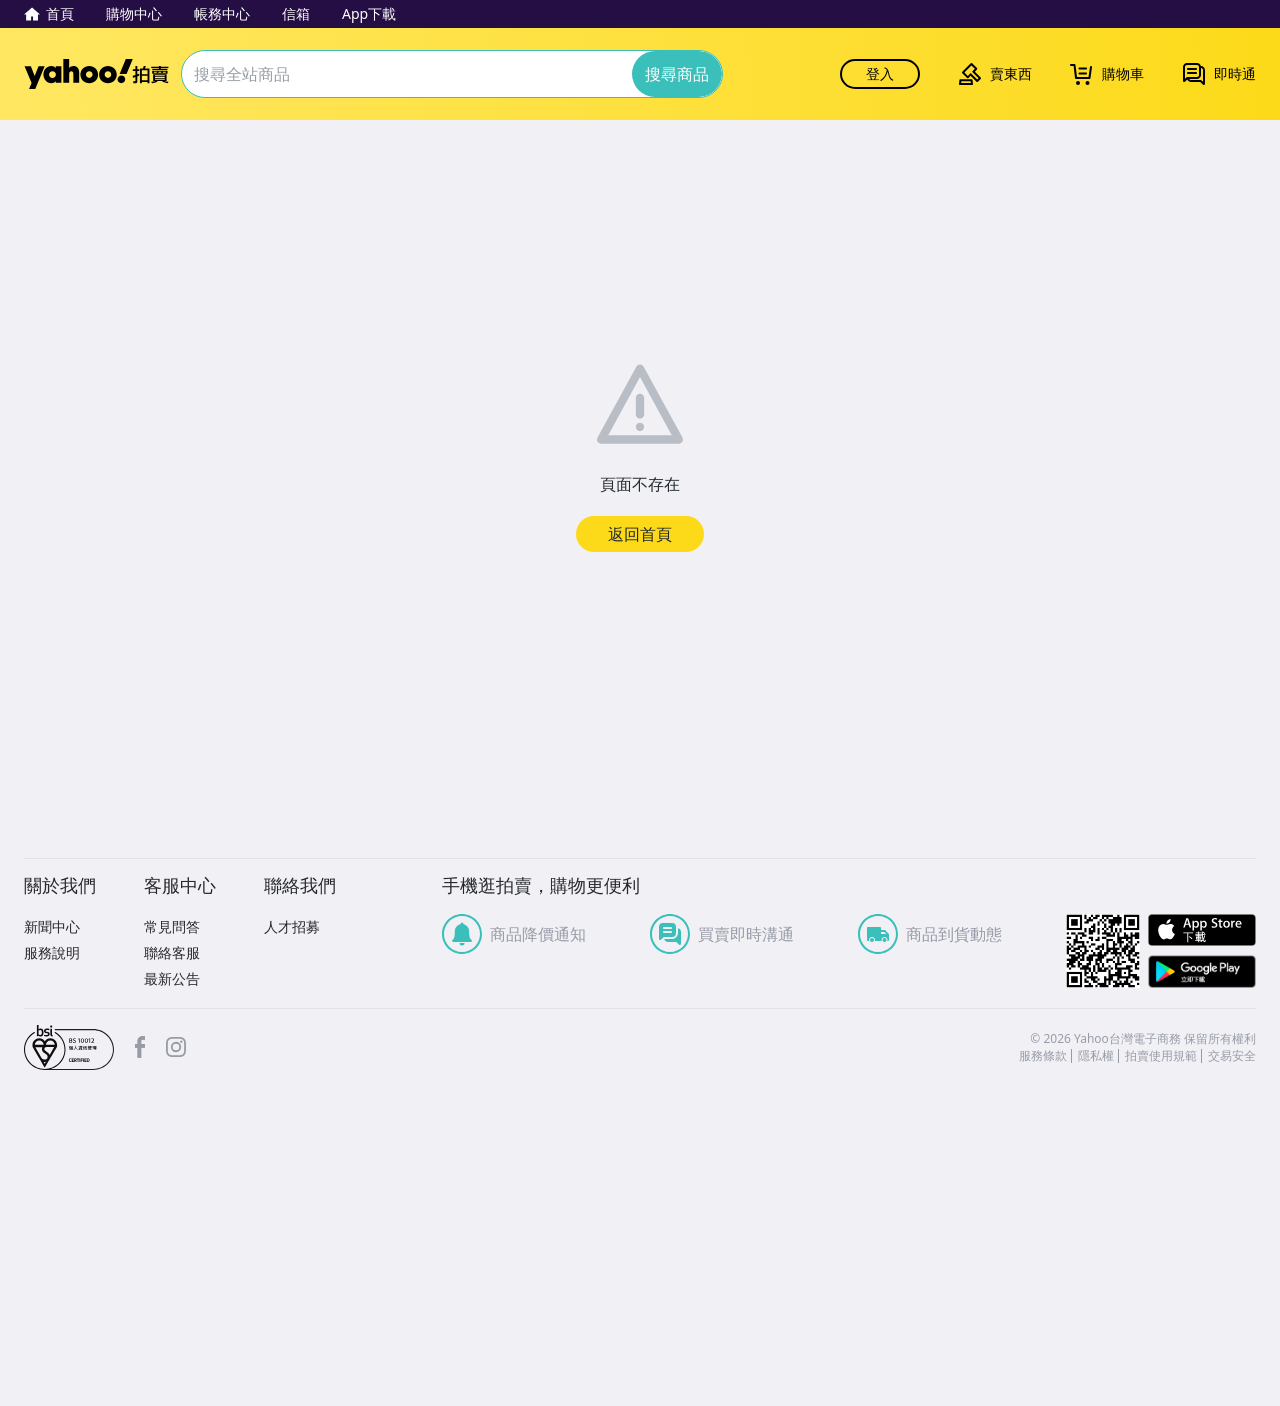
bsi (69, 1048)
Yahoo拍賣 (96, 74)
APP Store (1202, 930)
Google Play (1202, 971)
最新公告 (172, 978)
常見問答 (172, 926)
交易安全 (1232, 1056)
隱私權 (1096, 1056)
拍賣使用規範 (1161, 1056)
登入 (880, 73)
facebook (140, 1047)
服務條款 (1043, 1056)
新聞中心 (52, 926)
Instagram (176, 1047)
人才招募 (292, 926)
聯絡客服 (172, 952)
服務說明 (52, 952)
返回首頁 (640, 534)
